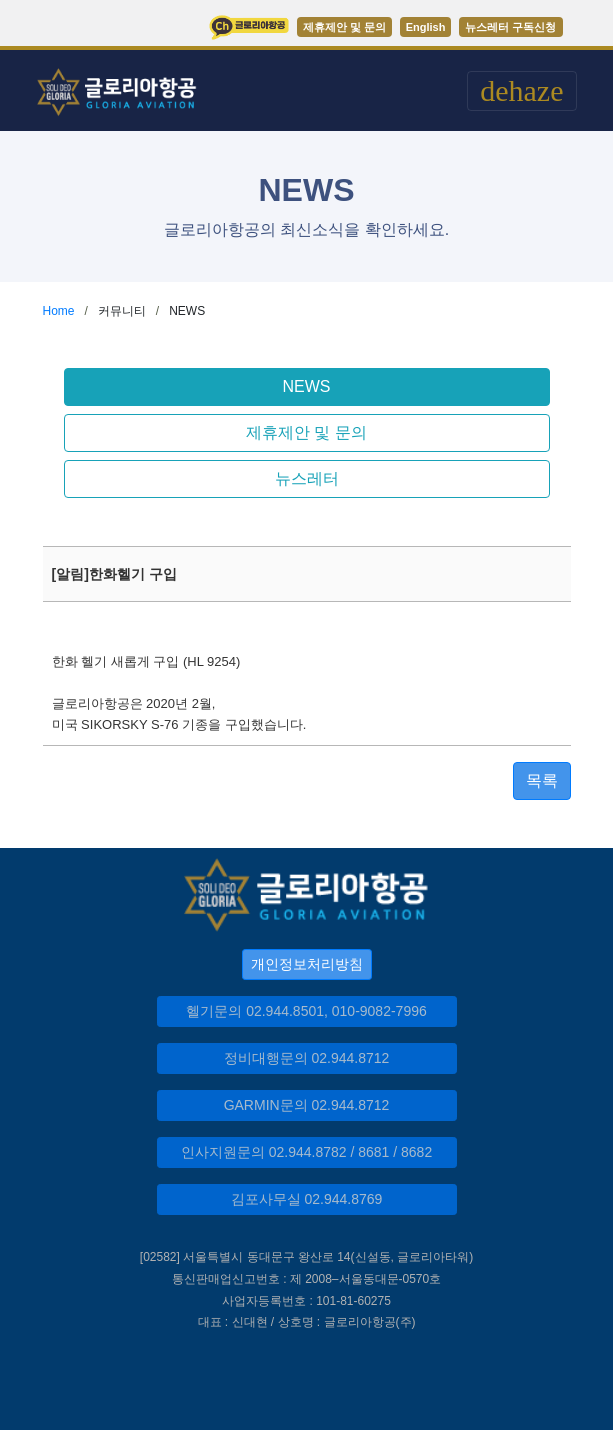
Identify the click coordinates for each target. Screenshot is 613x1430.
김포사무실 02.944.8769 (307, 1199)
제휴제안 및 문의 (306, 432)
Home (59, 311)
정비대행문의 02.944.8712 (307, 1058)
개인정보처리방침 (307, 964)
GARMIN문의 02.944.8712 (307, 1105)
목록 (542, 780)
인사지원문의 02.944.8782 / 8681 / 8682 (306, 1152)
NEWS (307, 386)
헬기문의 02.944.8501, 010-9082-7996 (306, 1011)
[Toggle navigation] (521, 91)
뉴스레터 (307, 478)
